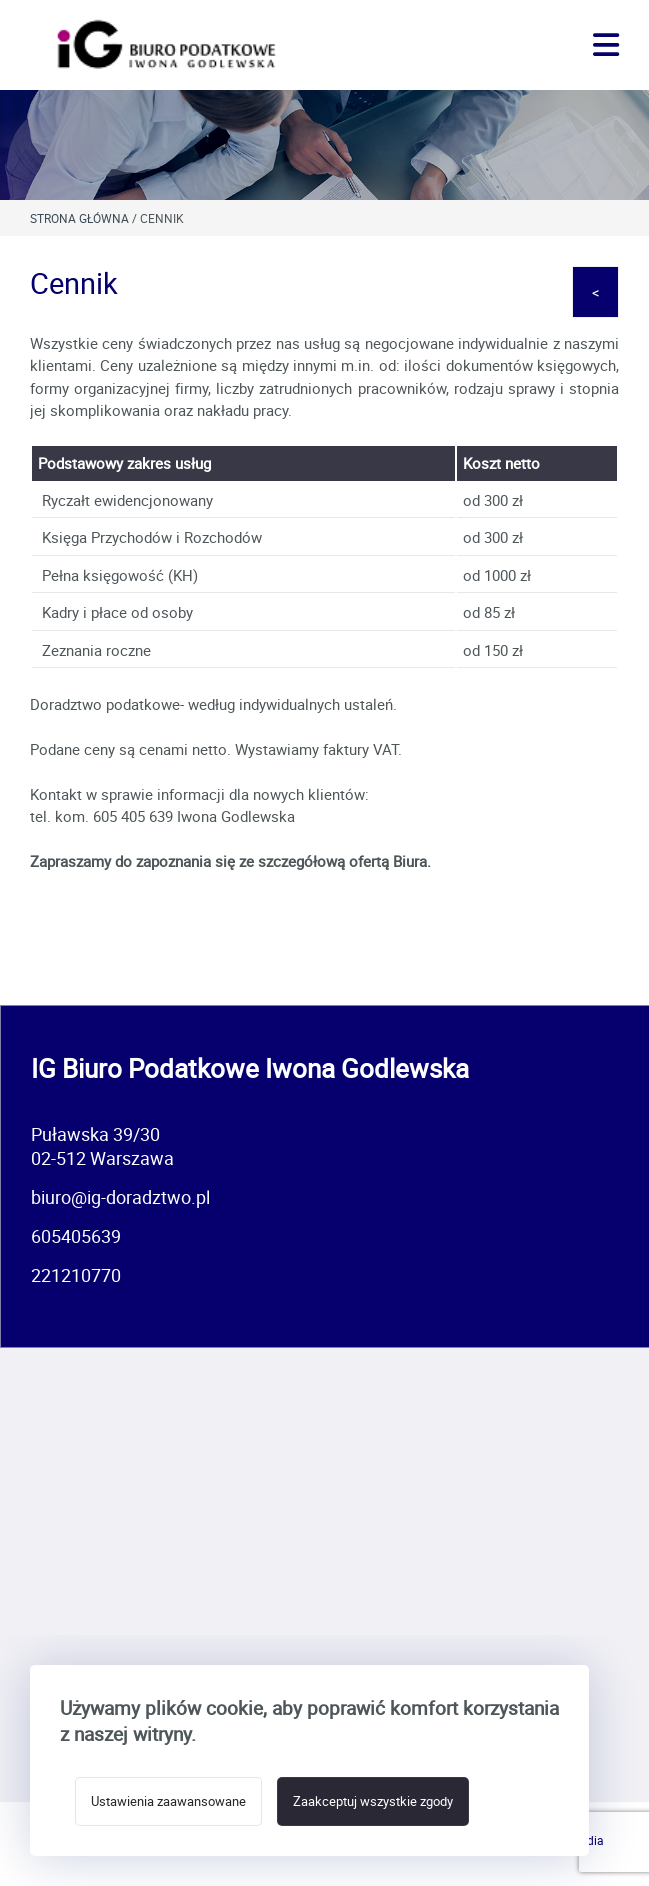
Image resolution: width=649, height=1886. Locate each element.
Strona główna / (85, 218)
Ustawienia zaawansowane (168, 1801)
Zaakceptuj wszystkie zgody (373, 1801)
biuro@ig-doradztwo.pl (120, 1197)
